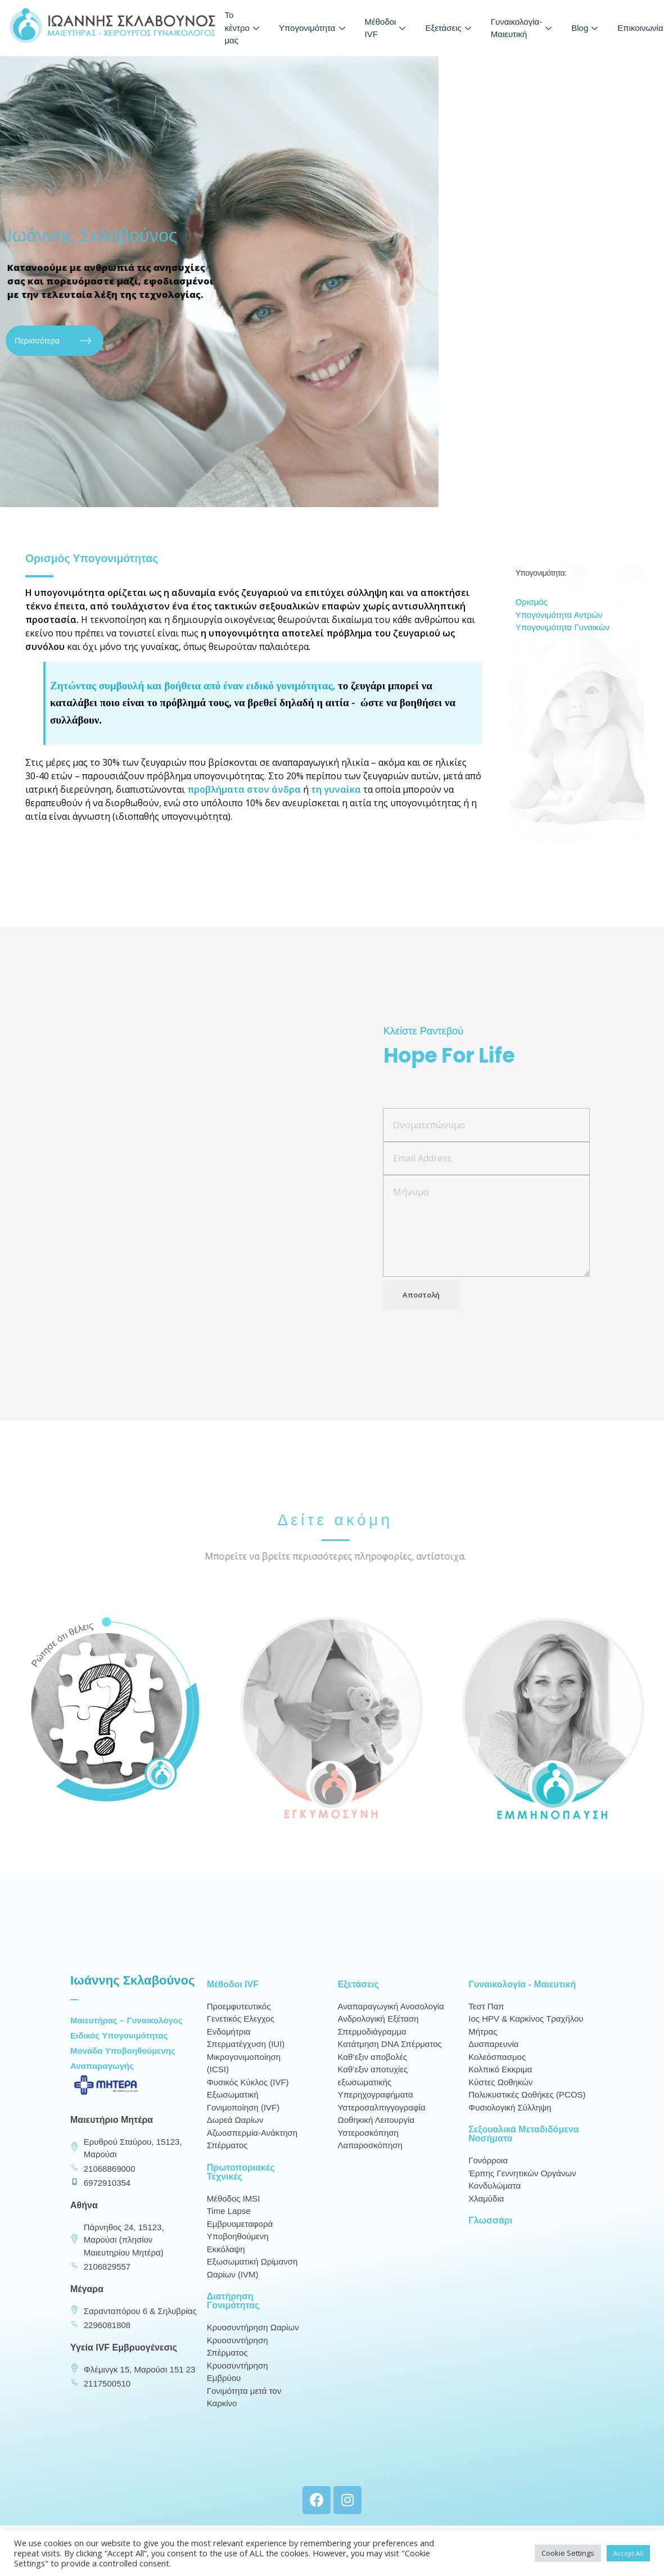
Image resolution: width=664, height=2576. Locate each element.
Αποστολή (421, 1320)
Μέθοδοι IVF (387, 28)
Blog (585, 28)
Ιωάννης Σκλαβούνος (132, 1994)
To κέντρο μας (243, 27)
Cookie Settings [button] (567, 2553)
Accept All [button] (628, 2553)
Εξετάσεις (449, 28)
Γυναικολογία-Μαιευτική (522, 28)
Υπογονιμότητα (313, 28)
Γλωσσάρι (490, 2234)
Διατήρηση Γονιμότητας (233, 2315)
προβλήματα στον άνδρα (244, 805)
